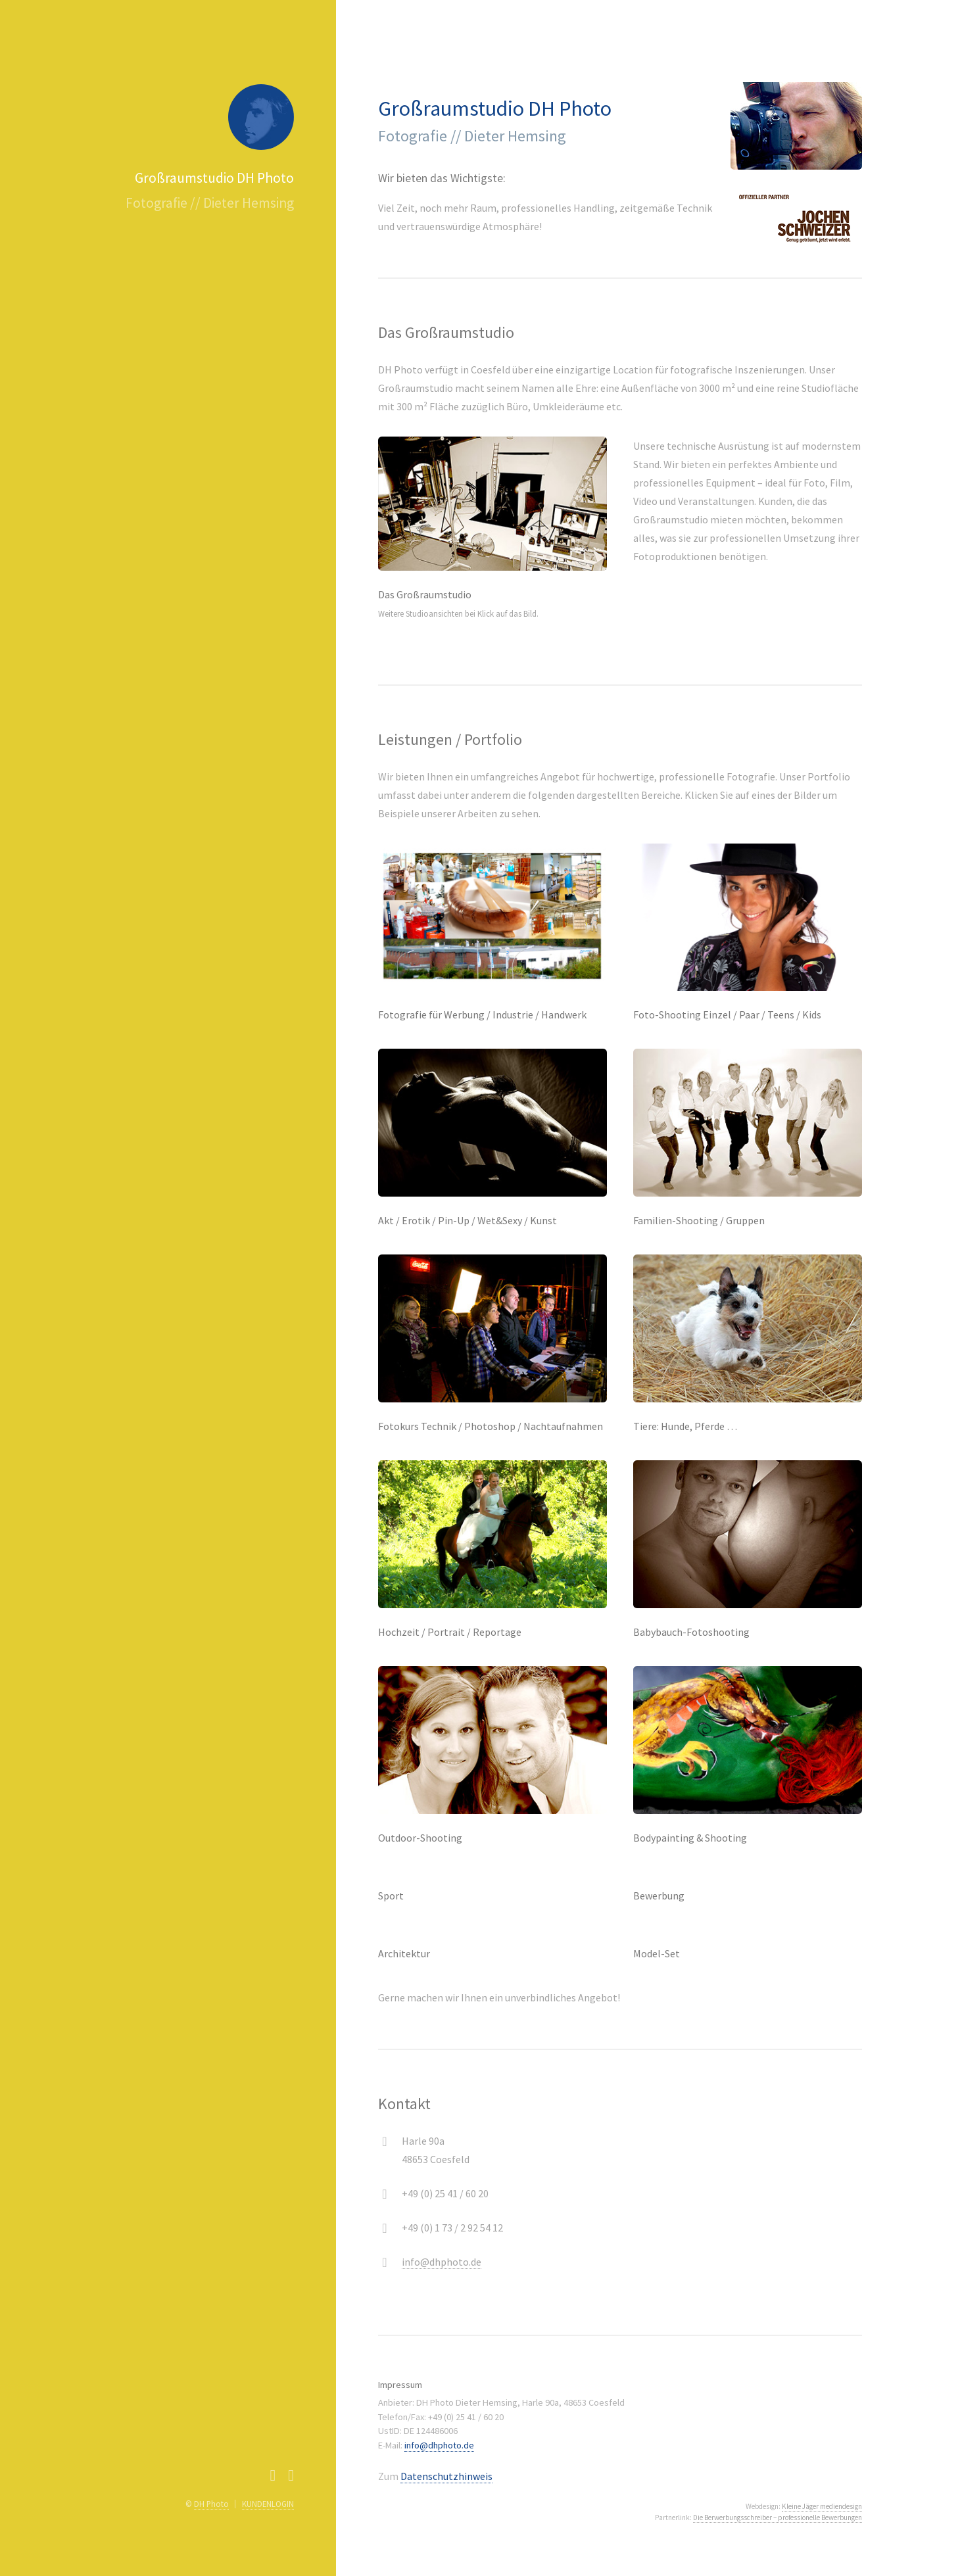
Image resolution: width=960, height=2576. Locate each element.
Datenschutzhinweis (446, 2476)
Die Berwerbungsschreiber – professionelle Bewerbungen (777, 2517)
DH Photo (211, 2503)
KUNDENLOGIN (268, 2503)
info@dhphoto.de (441, 2261)
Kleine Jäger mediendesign (822, 2506)
